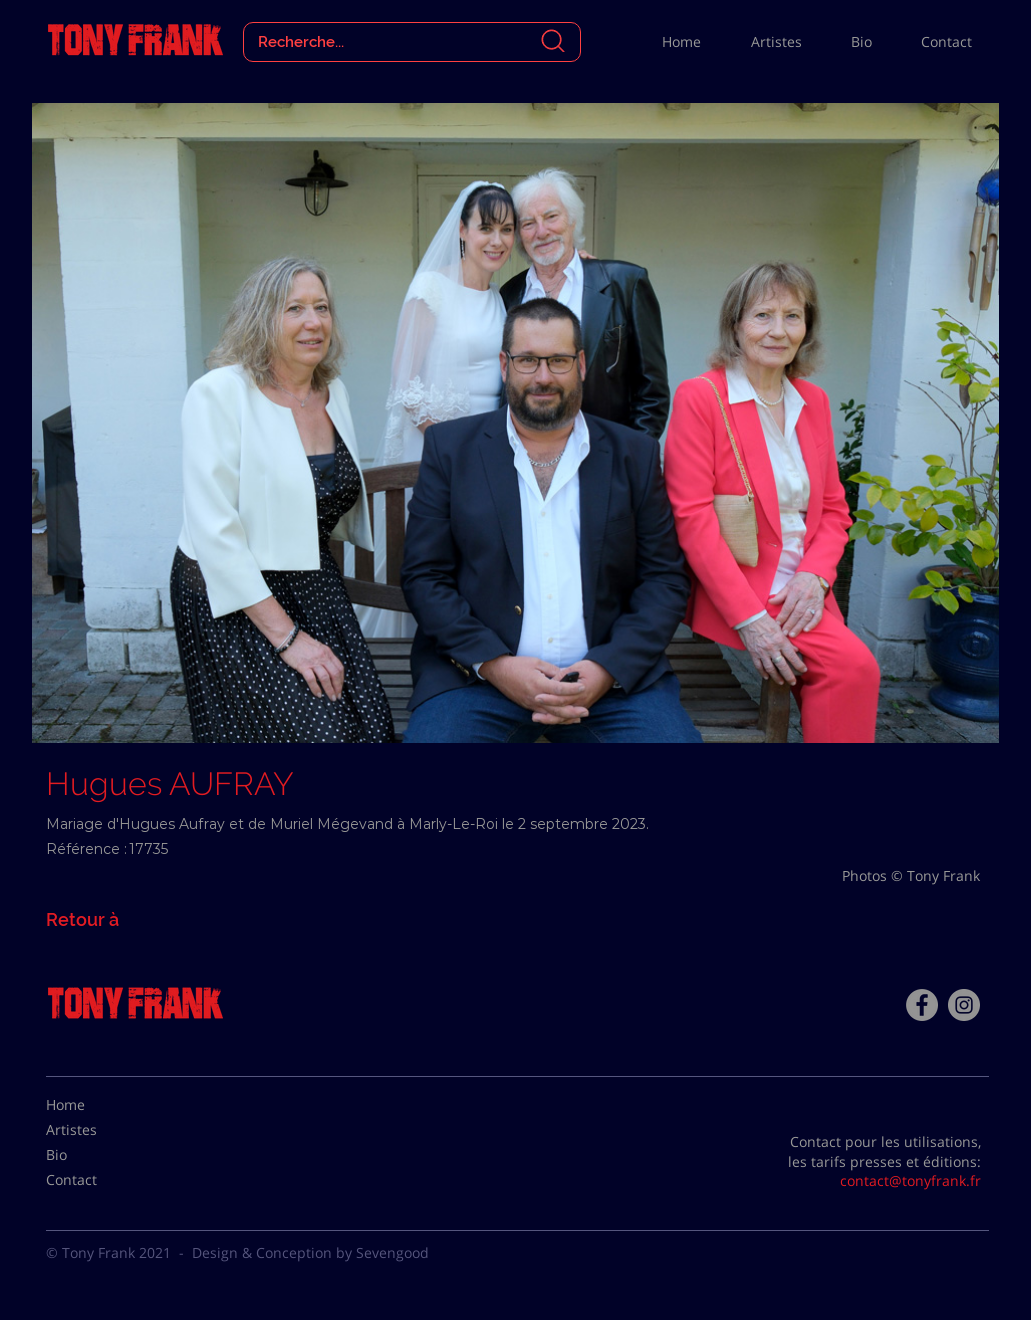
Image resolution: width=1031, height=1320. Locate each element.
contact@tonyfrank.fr (910, 1180)
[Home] (96, 1105)
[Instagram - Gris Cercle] (964, 1005)
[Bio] (96, 1155)
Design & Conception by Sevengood (310, 1252)
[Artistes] (96, 1130)
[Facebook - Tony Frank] (922, 1005)
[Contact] (96, 1180)
